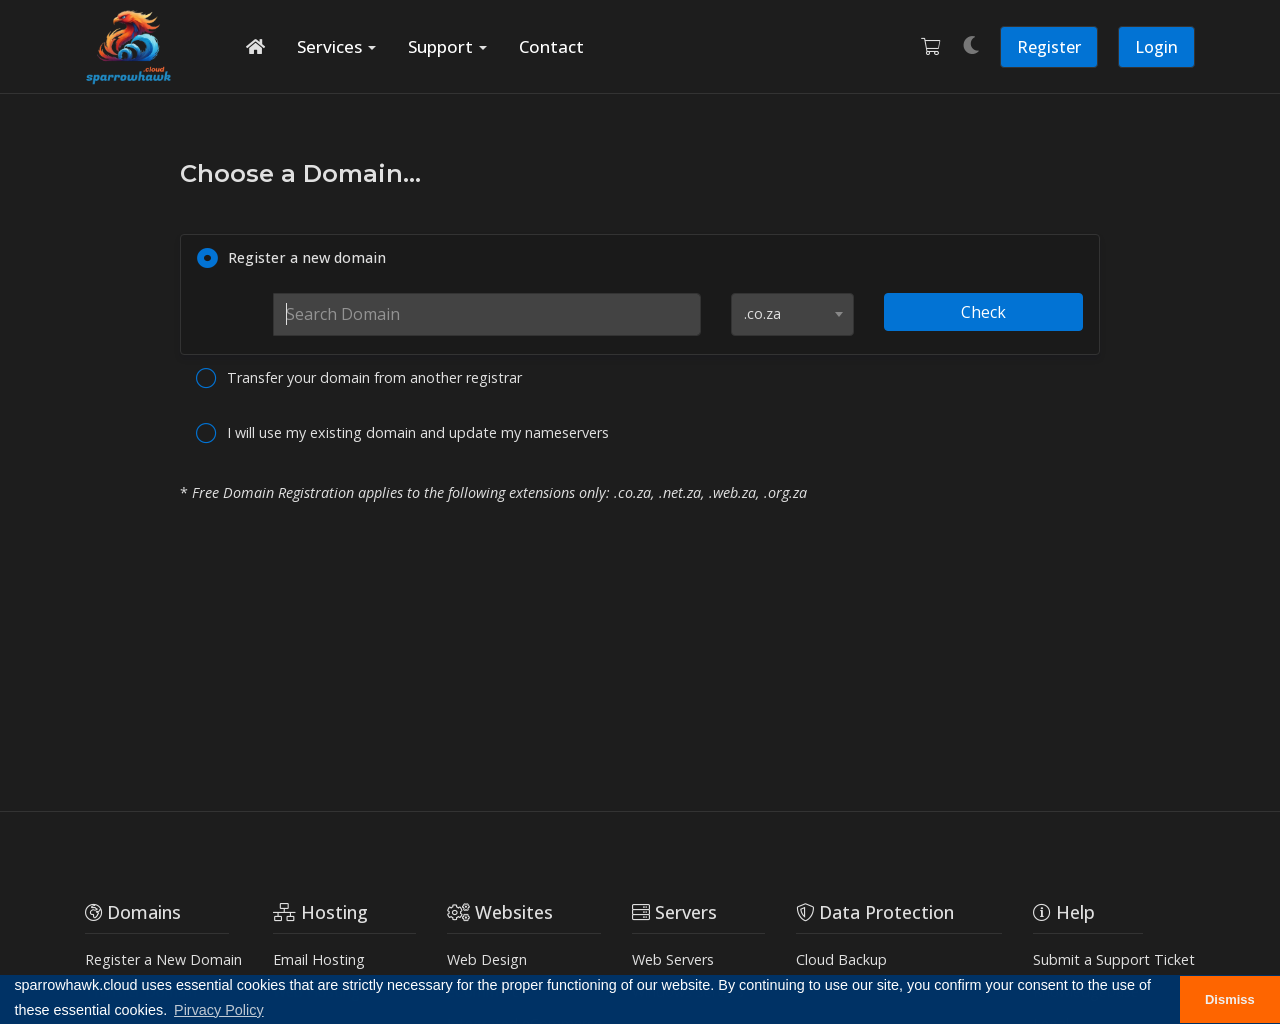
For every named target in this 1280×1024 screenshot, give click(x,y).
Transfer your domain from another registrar (359, 379)
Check (983, 312)
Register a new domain (291, 259)
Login (1156, 47)
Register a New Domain (163, 959)
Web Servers (673, 959)
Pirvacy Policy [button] (219, 1010)
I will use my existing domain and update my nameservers (402, 434)
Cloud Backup (841, 959)
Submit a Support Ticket (1114, 959)
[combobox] (792, 314)
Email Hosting (319, 959)
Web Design (487, 959)
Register (1049, 47)
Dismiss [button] (1230, 999)
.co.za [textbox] (762, 313)
